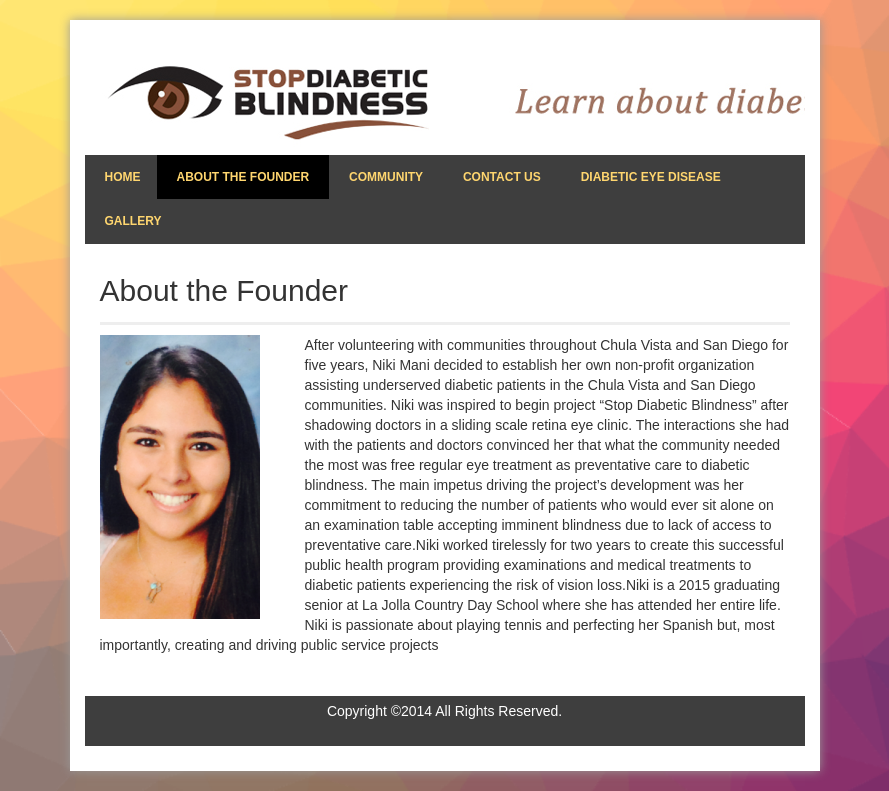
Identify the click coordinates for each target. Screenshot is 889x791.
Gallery (133, 221)
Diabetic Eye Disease (651, 177)
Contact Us (502, 177)
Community (386, 177)
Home (123, 177)
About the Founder (243, 177)
